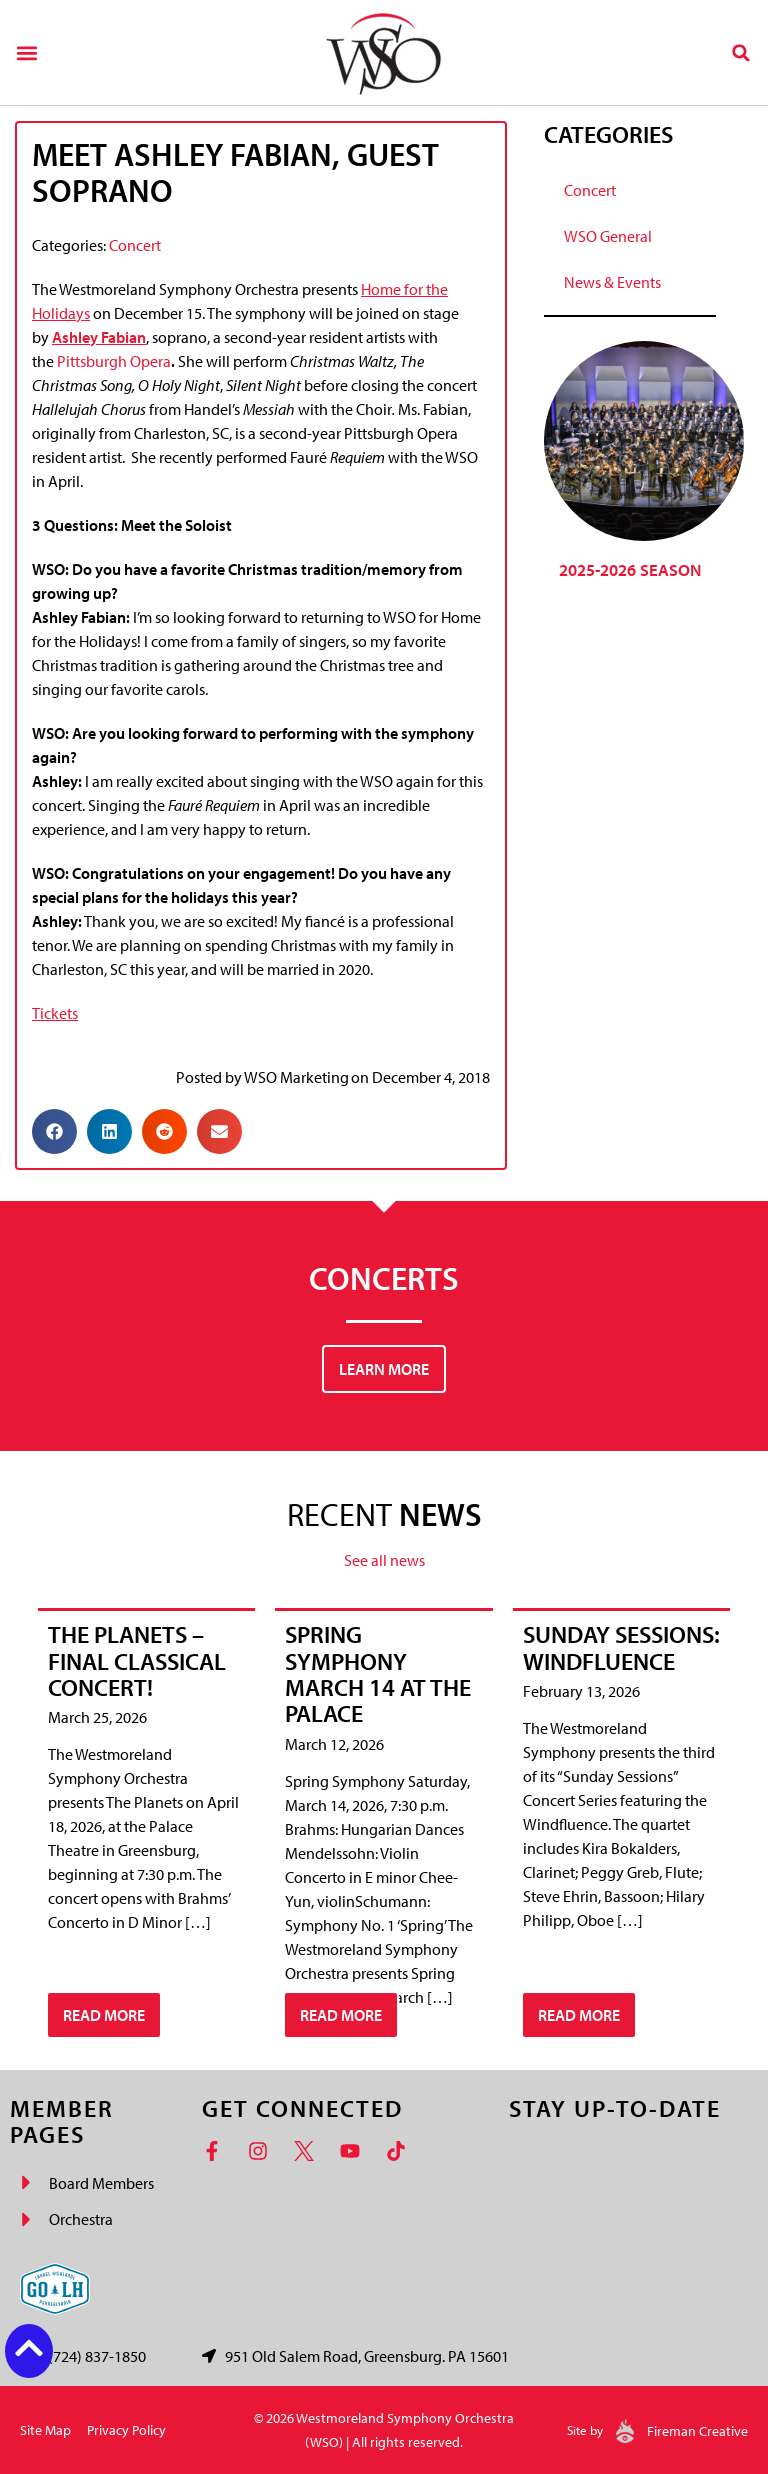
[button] (26, 52)
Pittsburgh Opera (114, 361)
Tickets (55, 1013)
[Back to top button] (29, 2348)
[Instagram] (263, 2151)
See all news (384, 1560)
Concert (135, 245)
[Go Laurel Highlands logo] (55, 2289)
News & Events (612, 282)
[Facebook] (217, 2151)
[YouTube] (355, 2151)
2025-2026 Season (630, 569)
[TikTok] (401, 2151)
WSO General (608, 236)
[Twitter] (309, 2151)
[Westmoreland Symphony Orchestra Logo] (383, 52)
